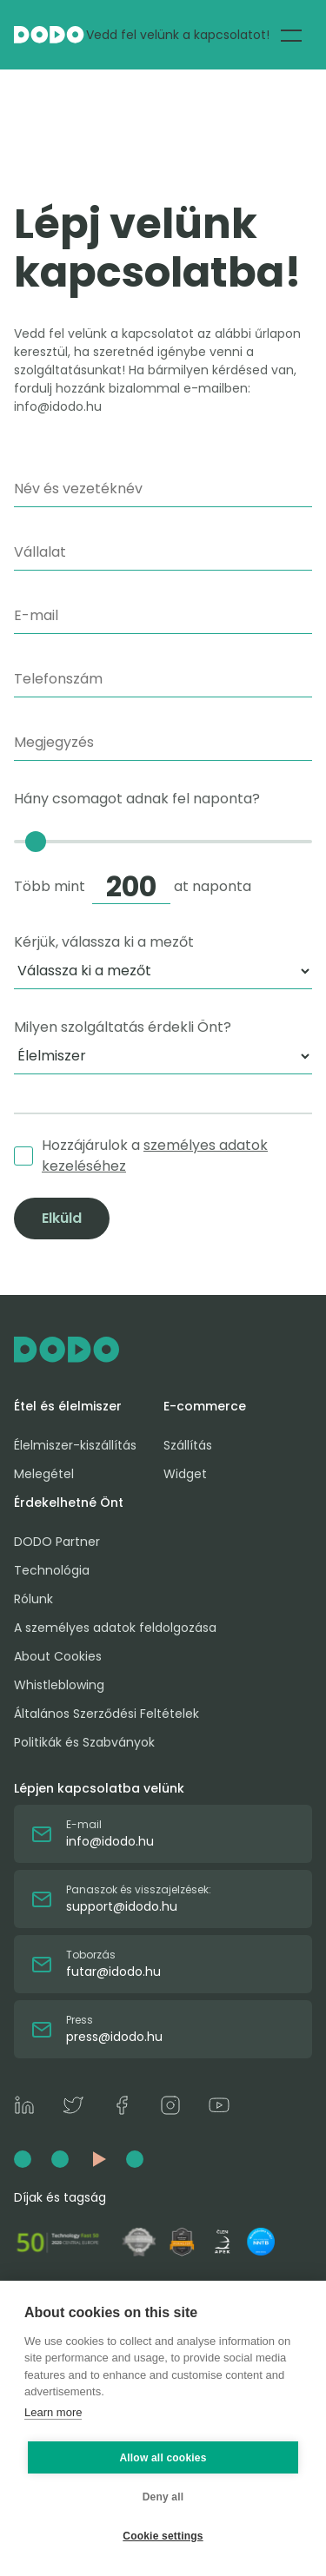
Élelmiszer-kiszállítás (75, 1445)
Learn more (53, 2412)
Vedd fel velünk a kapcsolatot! (177, 34)
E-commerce (204, 1406)
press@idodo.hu (114, 2036)
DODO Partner (57, 1541)
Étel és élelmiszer (68, 1406)
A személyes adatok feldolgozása (115, 1627)
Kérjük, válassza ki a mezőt (104, 942)
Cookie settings (163, 2536)
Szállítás (187, 1445)
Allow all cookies (162, 2458)
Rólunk (33, 1599)
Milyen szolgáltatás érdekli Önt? (122, 1027)
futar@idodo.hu (113, 1971)
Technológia (52, 1570)
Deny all (163, 2497)
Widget (185, 1474)
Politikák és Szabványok (84, 1742)
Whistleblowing (59, 1685)
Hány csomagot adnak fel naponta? (163, 846)
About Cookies (58, 1656)
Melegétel (44, 1474)
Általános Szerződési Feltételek (106, 1713)
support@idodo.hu (121, 1906)
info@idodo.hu (110, 1841)
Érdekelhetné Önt (68, 1502)
